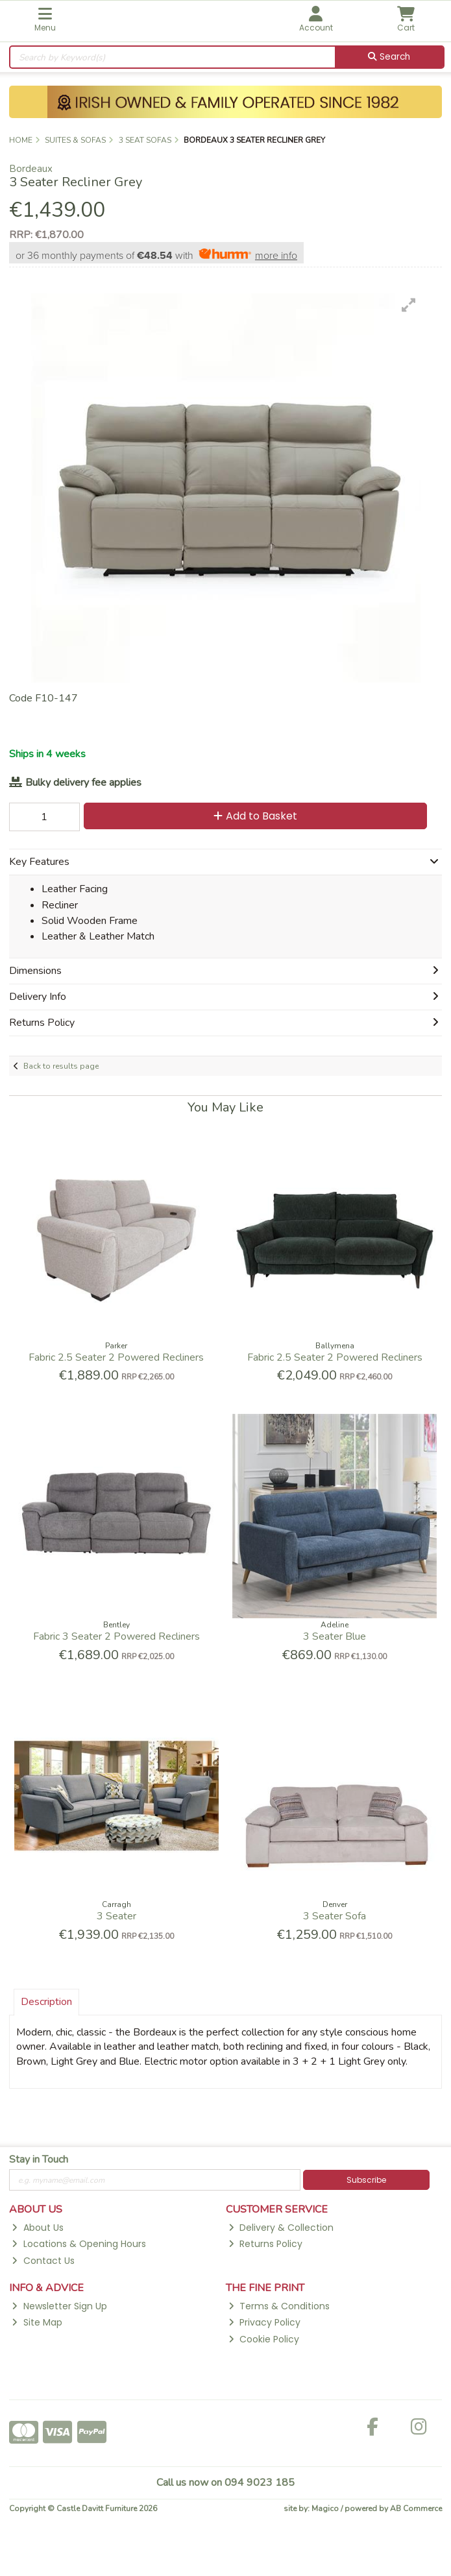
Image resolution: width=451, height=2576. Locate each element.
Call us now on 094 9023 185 (225, 2482)
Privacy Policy (264, 2322)
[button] (408, 305)
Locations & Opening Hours (78, 2243)
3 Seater (116, 1916)
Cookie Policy (263, 2339)
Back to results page (61, 1066)
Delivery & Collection (281, 2227)
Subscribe (366, 2179)
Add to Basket (255, 815)
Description (46, 2002)
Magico (325, 2508)
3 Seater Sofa (334, 1916)
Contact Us (43, 2260)
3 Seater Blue (334, 1636)
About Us (37, 2227)
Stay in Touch (38, 2160)
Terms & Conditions (279, 2306)
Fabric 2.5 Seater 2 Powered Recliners (116, 1357)
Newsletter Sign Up (59, 2306)
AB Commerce (416, 2508)
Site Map (37, 2322)
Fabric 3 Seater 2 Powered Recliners (116, 1636)
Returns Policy (265, 2243)
